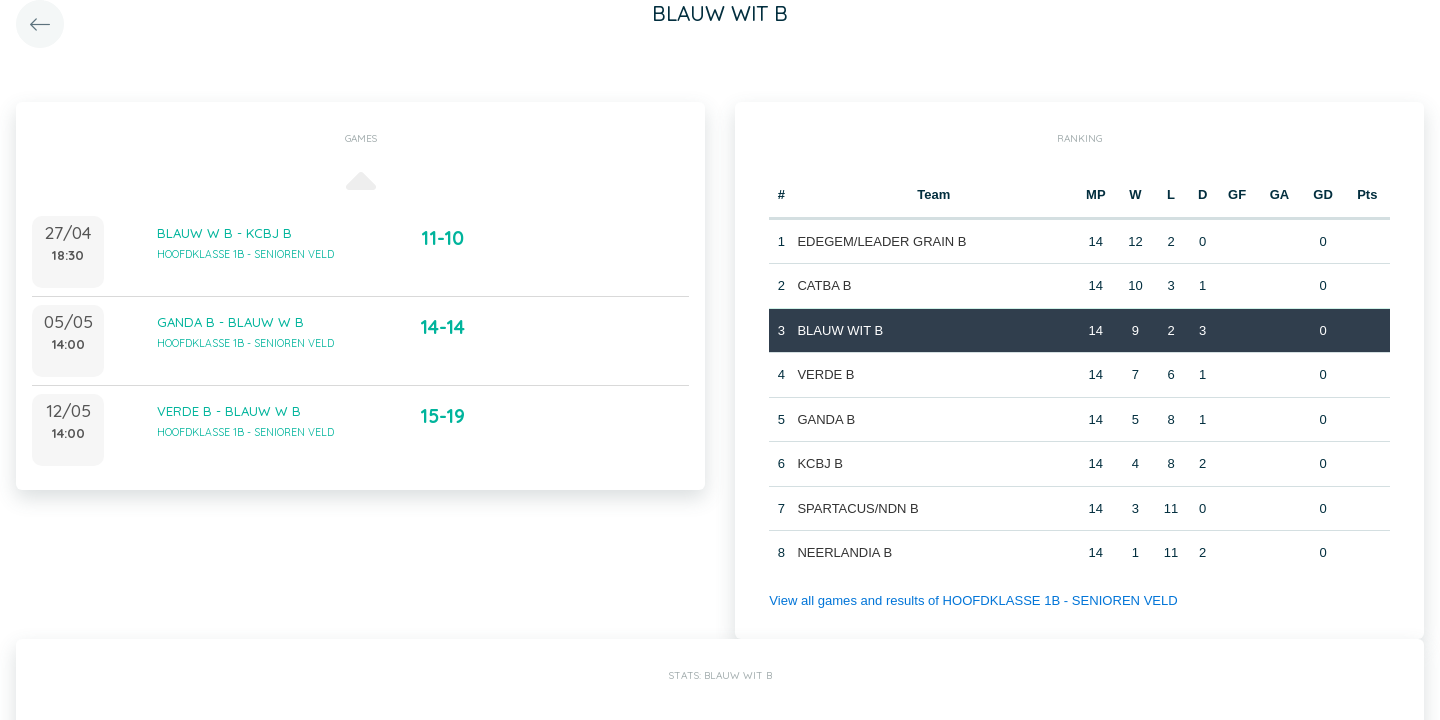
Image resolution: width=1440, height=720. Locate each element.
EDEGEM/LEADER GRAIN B (881, 241)
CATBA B (824, 285)
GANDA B (826, 419)
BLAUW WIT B (840, 330)
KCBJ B (820, 463)
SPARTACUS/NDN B (857, 508)
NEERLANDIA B (844, 552)
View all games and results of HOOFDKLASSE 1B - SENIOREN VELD (972, 600)
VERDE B (825, 374)
